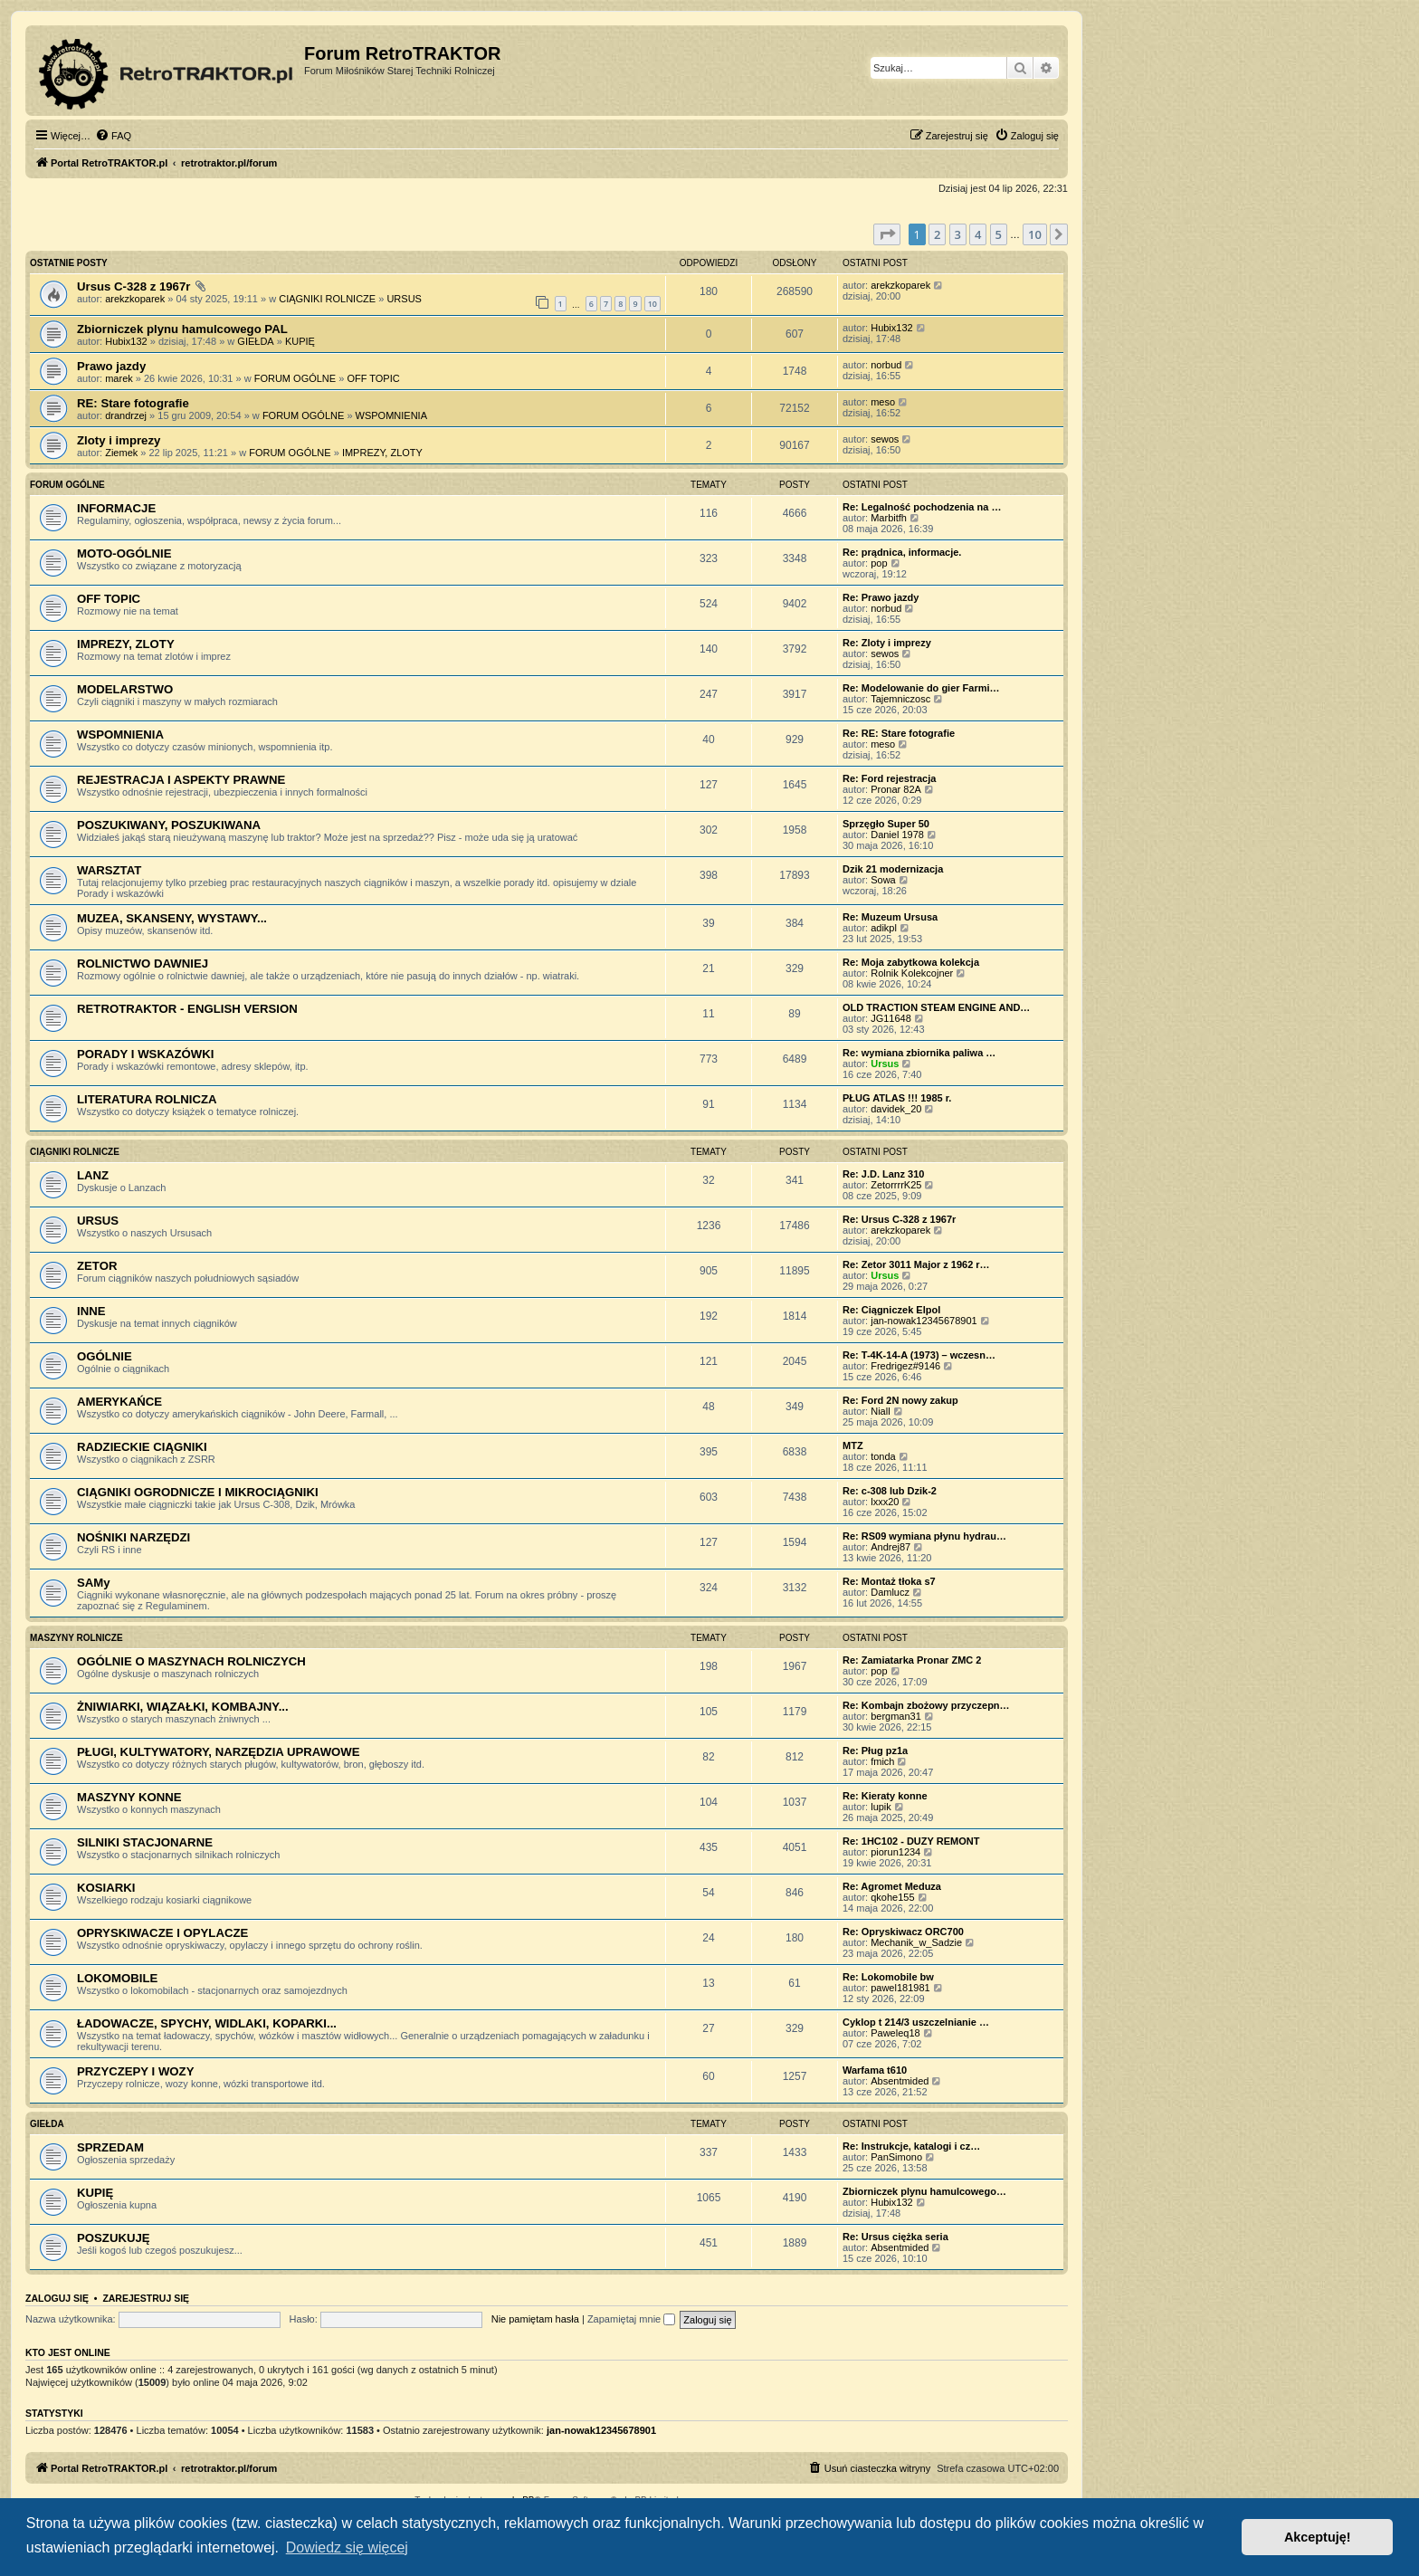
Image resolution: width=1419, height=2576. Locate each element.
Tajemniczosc (900, 698)
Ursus (885, 1063)
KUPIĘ (300, 341)
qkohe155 (892, 1897)
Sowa (883, 879)
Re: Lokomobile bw (888, 1976)
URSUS (404, 298)
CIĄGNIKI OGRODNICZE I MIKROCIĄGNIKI (198, 1492)
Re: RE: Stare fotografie (899, 733)
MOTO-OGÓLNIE (124, 553)
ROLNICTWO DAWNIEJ (142, 963)
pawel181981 (900, 1987)
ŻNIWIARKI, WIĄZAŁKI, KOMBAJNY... (183, 1706)
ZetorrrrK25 (896, 1184)
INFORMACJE (116, 508)
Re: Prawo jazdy (881, 597)
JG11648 (891, 1018)
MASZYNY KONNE (129, 1797)
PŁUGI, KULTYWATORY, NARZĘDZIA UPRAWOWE (218, 1752)
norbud (886, 364)
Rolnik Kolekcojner (912, 973)
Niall (880, 1411)
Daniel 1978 (897, 834)
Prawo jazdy (111, 366)
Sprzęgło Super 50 (886, 823)
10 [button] (1035, 234)
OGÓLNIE (104, 1356)
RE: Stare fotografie (133, 403)
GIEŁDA (255, 341)
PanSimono (896, 2156)
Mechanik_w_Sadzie (916, 1942)
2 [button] (937, 234)
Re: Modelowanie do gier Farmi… (921, 687)
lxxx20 (885, 1501)
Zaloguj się (57, 2298)
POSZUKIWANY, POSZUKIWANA (169, 825)
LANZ (93, 1175)
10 (652, 304)
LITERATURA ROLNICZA (147, 1099)
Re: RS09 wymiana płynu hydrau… (924, 1536)
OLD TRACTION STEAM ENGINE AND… (936, 1007)
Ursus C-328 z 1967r (133, 286)
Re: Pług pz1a (875, 1750)
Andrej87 (890, 1546)
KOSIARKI (106, 1887)
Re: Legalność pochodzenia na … (922, 506)
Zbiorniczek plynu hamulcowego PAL (182, 329)
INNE (91, 1311)
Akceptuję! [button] (1317, 2537)
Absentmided (900, 2080)
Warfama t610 (875, 2070)
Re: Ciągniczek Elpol (891, 1309)
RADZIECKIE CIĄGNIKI (142, 1447)
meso (883, 401)
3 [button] (958, 234)
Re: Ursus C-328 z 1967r (899, 1219)
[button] (886, 234)
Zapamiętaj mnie (631, 2319)
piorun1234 (895, 1851)
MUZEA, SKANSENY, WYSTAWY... (172, 918)
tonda (883, 1456)
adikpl (884, 927)
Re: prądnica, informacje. (902, 552)
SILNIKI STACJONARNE (145, 1842)
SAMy (93, 1582)
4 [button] (978, 234)
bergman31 (896, 1716)
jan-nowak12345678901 (923, 1320)
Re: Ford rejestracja (889, 778)
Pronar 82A (896, 789)
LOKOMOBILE (117, 1978)
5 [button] (998, 234)
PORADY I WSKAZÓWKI (145, 1054)
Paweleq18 (895, 2032)
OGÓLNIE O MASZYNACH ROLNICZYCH (191, 1661)
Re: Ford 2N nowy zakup (900, 1400)
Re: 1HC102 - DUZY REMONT (911, 1841)
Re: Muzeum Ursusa (890, 916)
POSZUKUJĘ (113, 2238)
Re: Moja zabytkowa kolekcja (911, 962)
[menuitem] (113, 136)
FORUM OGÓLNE (295, 378)
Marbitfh (889, 517)
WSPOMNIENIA (391, 415)
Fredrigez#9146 (905, 1365)
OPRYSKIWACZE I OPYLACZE (162, 1933)
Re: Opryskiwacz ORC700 (903, 1931)
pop (879, 563)
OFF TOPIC (373, 378)
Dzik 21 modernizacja (893, 868)
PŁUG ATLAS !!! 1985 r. (897, 1097)
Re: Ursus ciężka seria (895, 2236)
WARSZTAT (109, 870)
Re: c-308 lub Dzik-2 (890, 1490)
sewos (885, 439)
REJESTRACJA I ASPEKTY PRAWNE (181, 780)
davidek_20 (896, 1108)
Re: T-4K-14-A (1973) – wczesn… (919, 1355)
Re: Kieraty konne (885, 1795)
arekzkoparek (135, 298)
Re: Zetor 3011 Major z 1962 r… (916, 1264)
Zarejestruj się (145, 2298)
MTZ (853, 1445)
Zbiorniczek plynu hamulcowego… (924, 2191)
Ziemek (121, 452)
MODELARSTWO (125, 689)
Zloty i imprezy (118, 440)
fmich (882, 1761)
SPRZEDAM (110, 2147)
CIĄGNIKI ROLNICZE (327, 298)
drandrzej (126, 415)
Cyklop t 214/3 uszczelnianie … (916, 2022)
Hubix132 (126, 341)
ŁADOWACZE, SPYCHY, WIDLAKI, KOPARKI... (207, 2023)
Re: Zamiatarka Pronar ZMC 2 (912, 1660)
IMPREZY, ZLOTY (382, 452)
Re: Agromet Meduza (892, 1886)
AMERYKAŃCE (119, 1401)
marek (119, 378)
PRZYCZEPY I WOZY (135, 2071)
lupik (881, 1806)
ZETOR (97, 1266)
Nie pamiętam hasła (535, 2319)
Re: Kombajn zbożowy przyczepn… (926, 1705)
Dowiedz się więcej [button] (347, 2547)
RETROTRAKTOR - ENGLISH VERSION (187, 1009)
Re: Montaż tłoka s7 (889, 1581)
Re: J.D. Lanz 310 (883, 1174)
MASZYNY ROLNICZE (76, 1638)
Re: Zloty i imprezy (887, 642)
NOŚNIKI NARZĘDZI (133, 1537)
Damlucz (890, 1592)
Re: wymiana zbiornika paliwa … (919, 1052)
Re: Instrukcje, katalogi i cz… (911, 2146)
